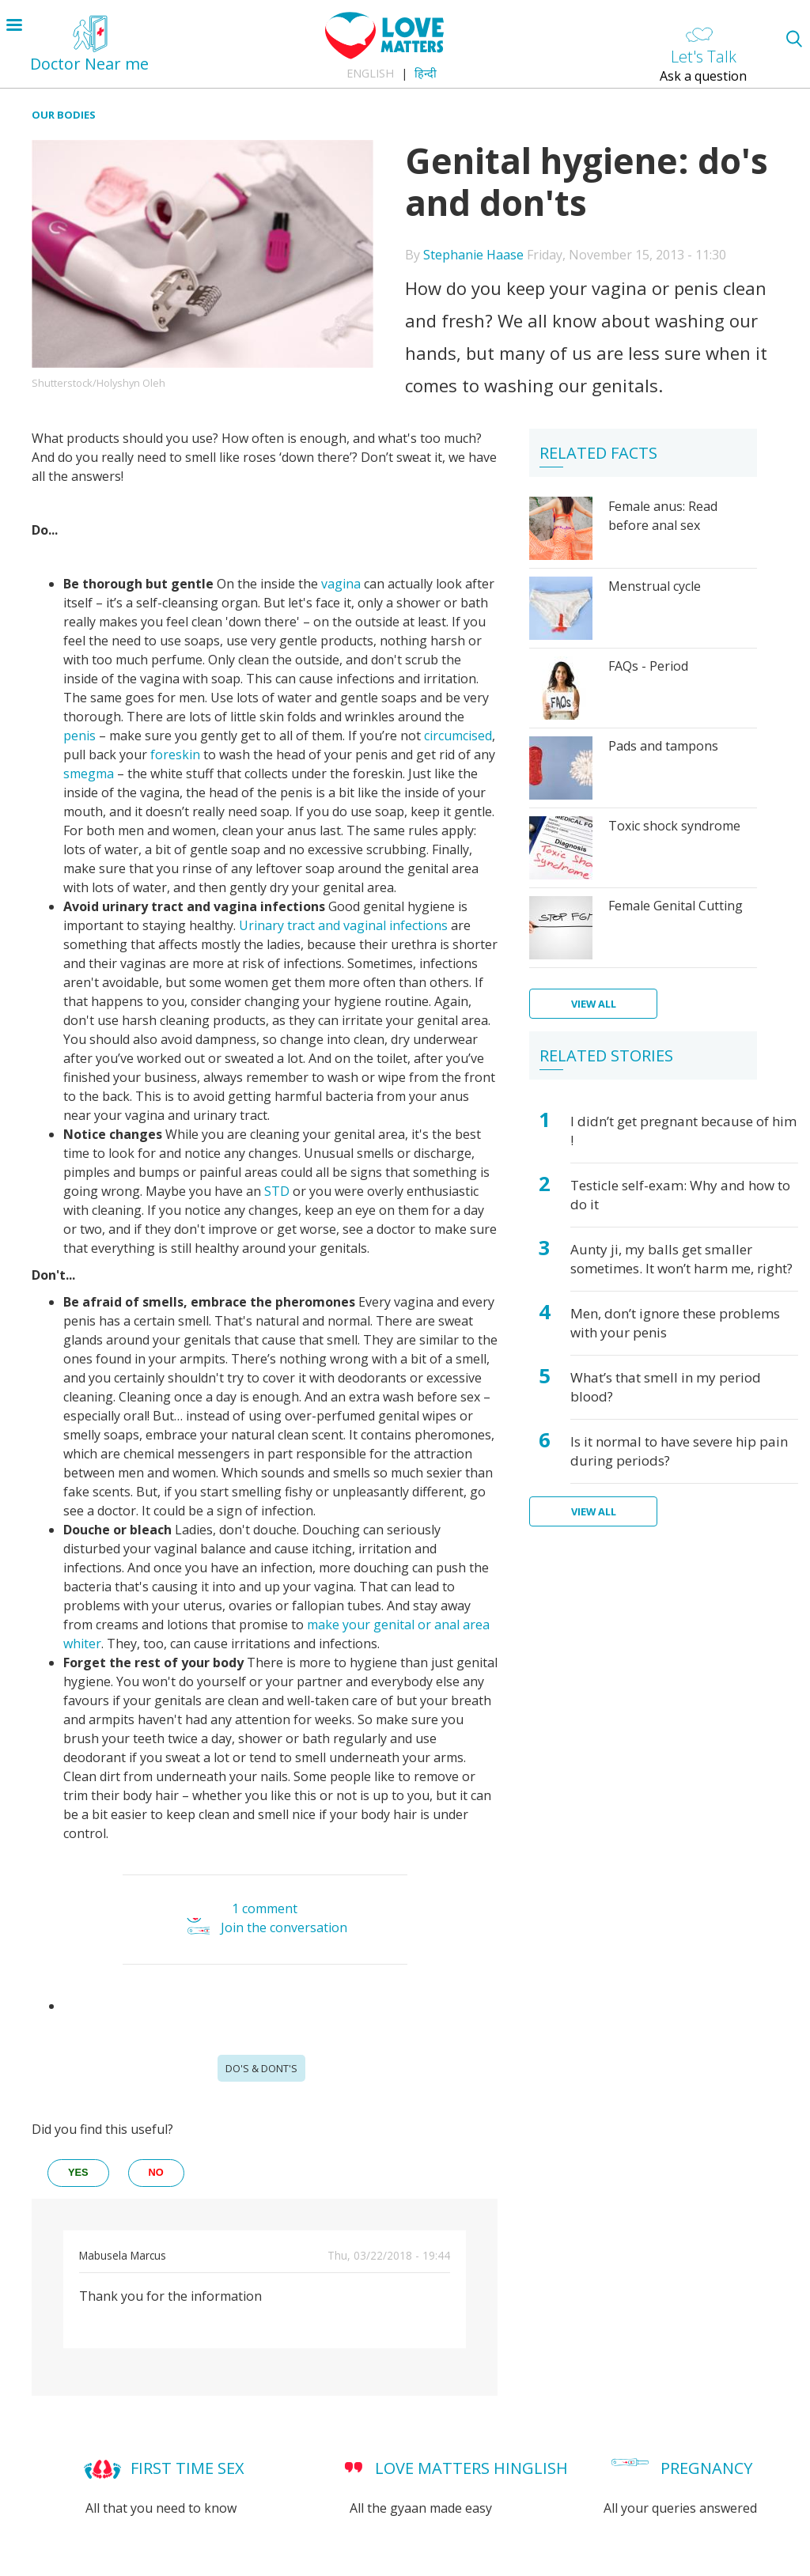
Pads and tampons (663, 746)
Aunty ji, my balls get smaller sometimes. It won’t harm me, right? (681, 1258)
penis (79, 735)
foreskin (175, 754)
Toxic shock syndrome (674, 825)
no (156, 2172)
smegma (88, 773)
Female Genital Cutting (675, 905)
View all (593, 1004)
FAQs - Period (648, 666)
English (370, 73)
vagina (341, 583)
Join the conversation (284, 1928)
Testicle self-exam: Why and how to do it (680, 1194)
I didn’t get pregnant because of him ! (683, 1130)
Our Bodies (64, 115)
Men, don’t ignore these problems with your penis (675, 1322)
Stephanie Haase (473, 254)
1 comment (264, 1908)
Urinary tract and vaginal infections (343, 925)
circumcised (458, 735)
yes (78, 2172)
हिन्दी (425, 73)
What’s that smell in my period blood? (665, 1386)
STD (277, 1191)
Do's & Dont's (261, 2068)
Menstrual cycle (654, 586)
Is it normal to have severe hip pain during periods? (679, 1451)
